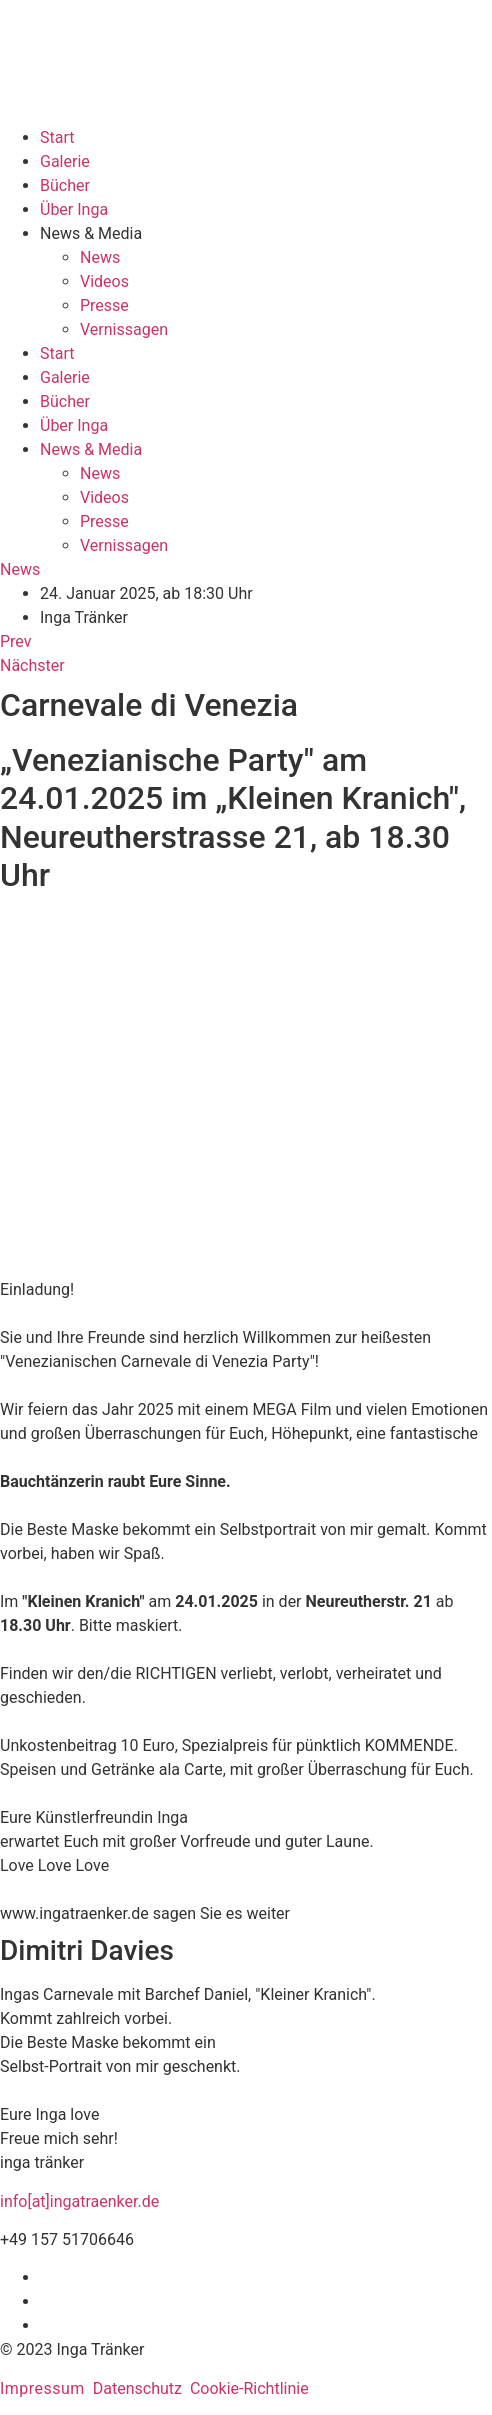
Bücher (65, 185)
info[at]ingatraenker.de (79, 2201)
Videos (104, 281)
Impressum (42, 2388)
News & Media (91, 233)
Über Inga (74, 209)
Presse (104, 305)
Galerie (65, 161)
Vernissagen (124, 329)
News (100, 257)
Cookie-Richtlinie (249, 2388)
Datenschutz (137, 2388)
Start (57, 137)
